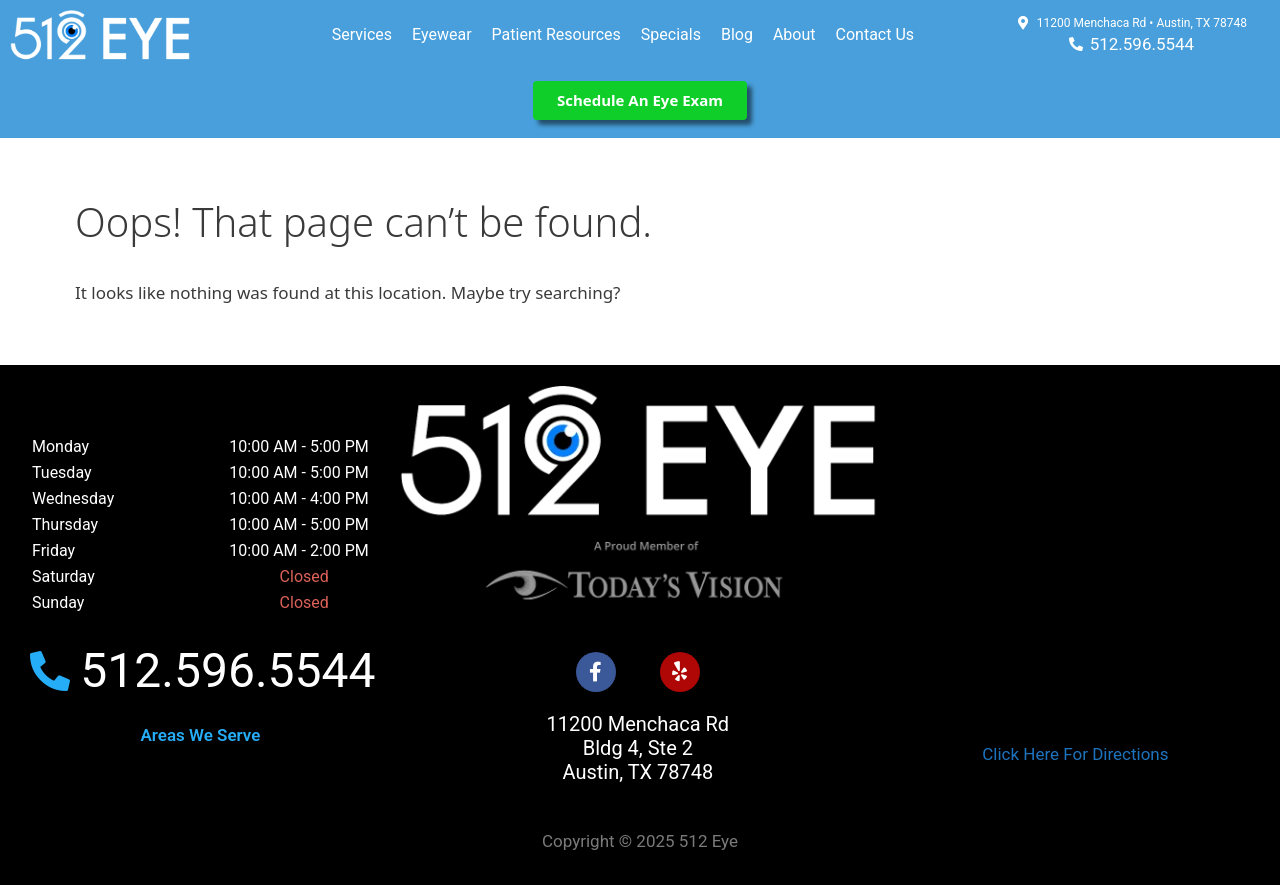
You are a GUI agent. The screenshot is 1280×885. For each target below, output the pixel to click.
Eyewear (441, 34)
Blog (737, 34)
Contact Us (875, 34)
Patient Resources (556, 34)
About (794, 34)
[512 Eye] (1075, 572)
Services (362, 34)
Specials (671, 34)
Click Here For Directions (1075, 754)
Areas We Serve (200, 735)
